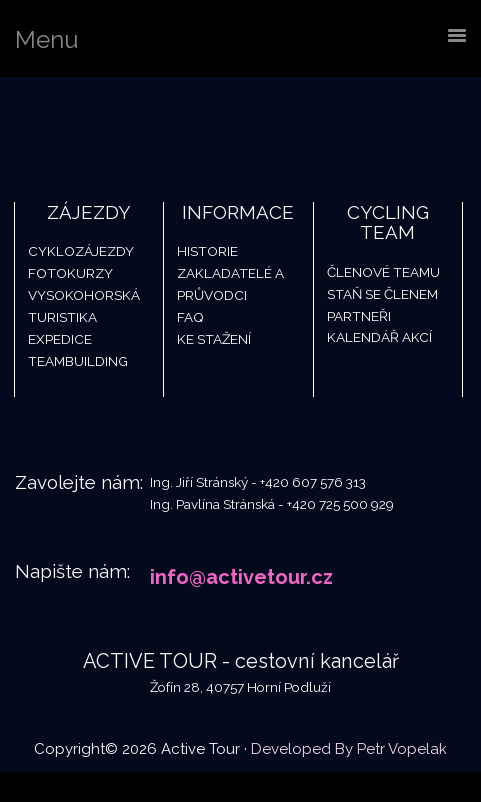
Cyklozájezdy (81, 251)
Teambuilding (78, 361)
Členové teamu (383, 272)
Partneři (359, 316)
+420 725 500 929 (340, 504)
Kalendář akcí (379, 337)
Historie (207, 251)
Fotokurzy (70, 273)
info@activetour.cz (241, 577)
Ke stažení (214, 339)
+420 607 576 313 (313, 482)
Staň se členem (382, 294)
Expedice (60, 339)
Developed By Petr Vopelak (349, 749)
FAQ (190, 317)
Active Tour (150, 127)
